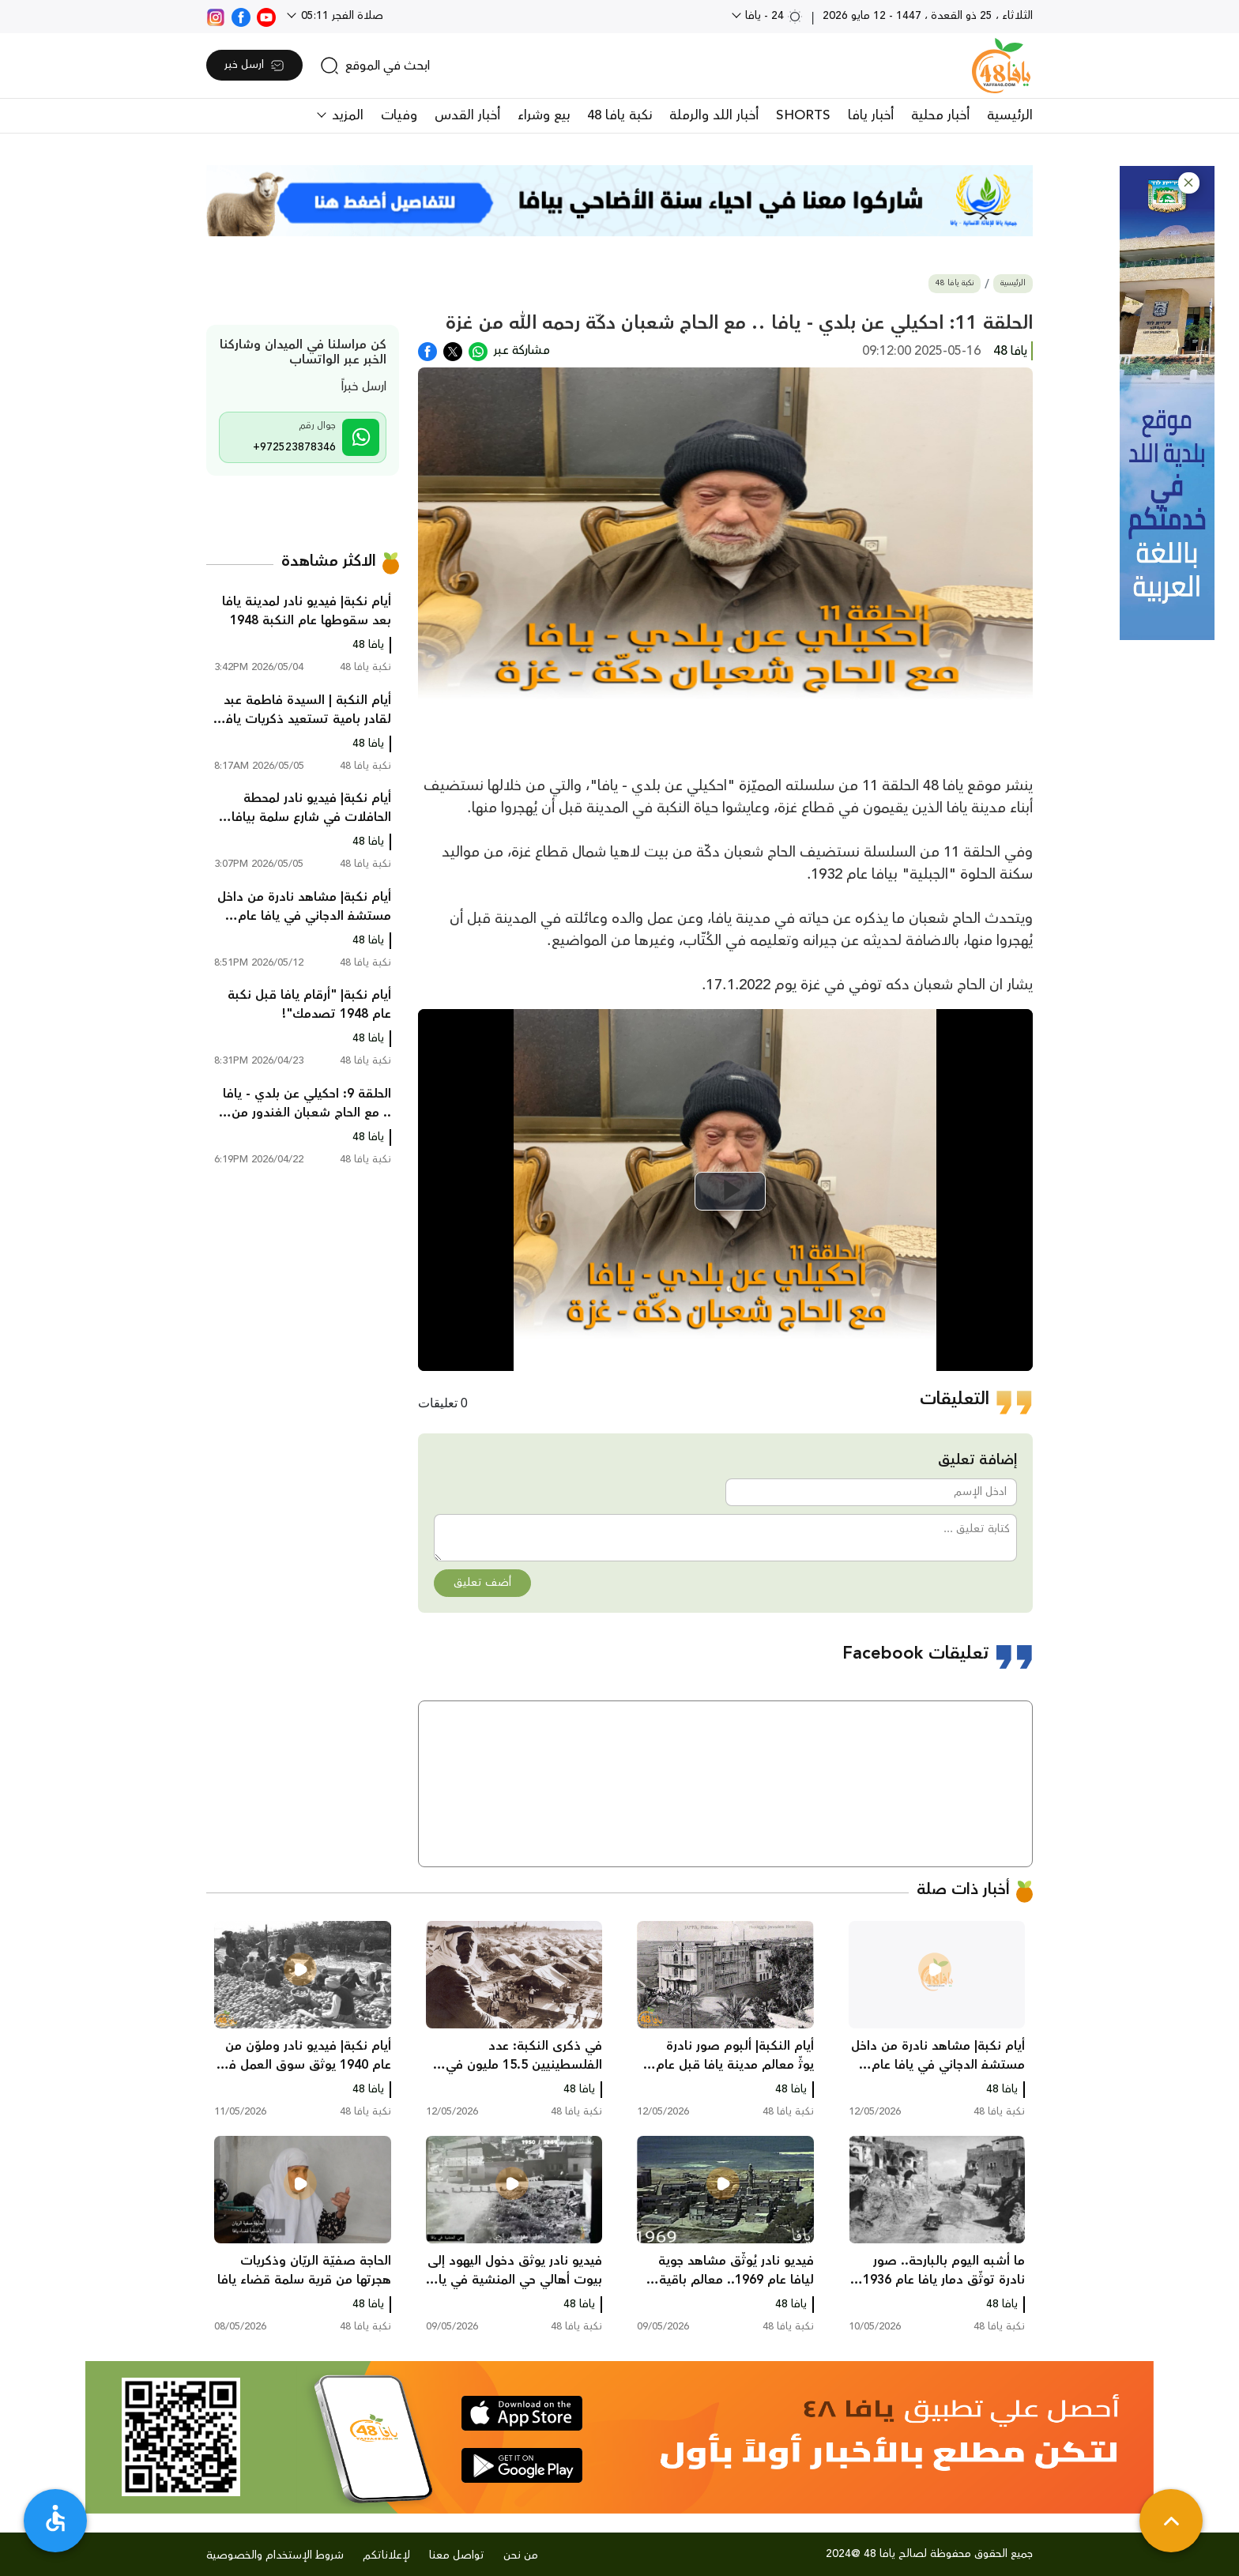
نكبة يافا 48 (619, 115)
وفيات (399, 115)
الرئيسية (1010, 115)
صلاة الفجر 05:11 (340, 15)
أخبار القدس (467, 115)
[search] (375, 65)
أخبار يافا (871, 115)
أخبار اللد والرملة (714, 115)
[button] (1188, 183)
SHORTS (803, 115)
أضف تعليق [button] (482, 1582)
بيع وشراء (544, 115)
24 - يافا (772, 15)
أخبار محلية (940, 115)
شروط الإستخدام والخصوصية (275, 2555)
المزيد (345, 115)
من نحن (520, 2555)
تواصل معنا (456, 2555)
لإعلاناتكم (386, 2555)
